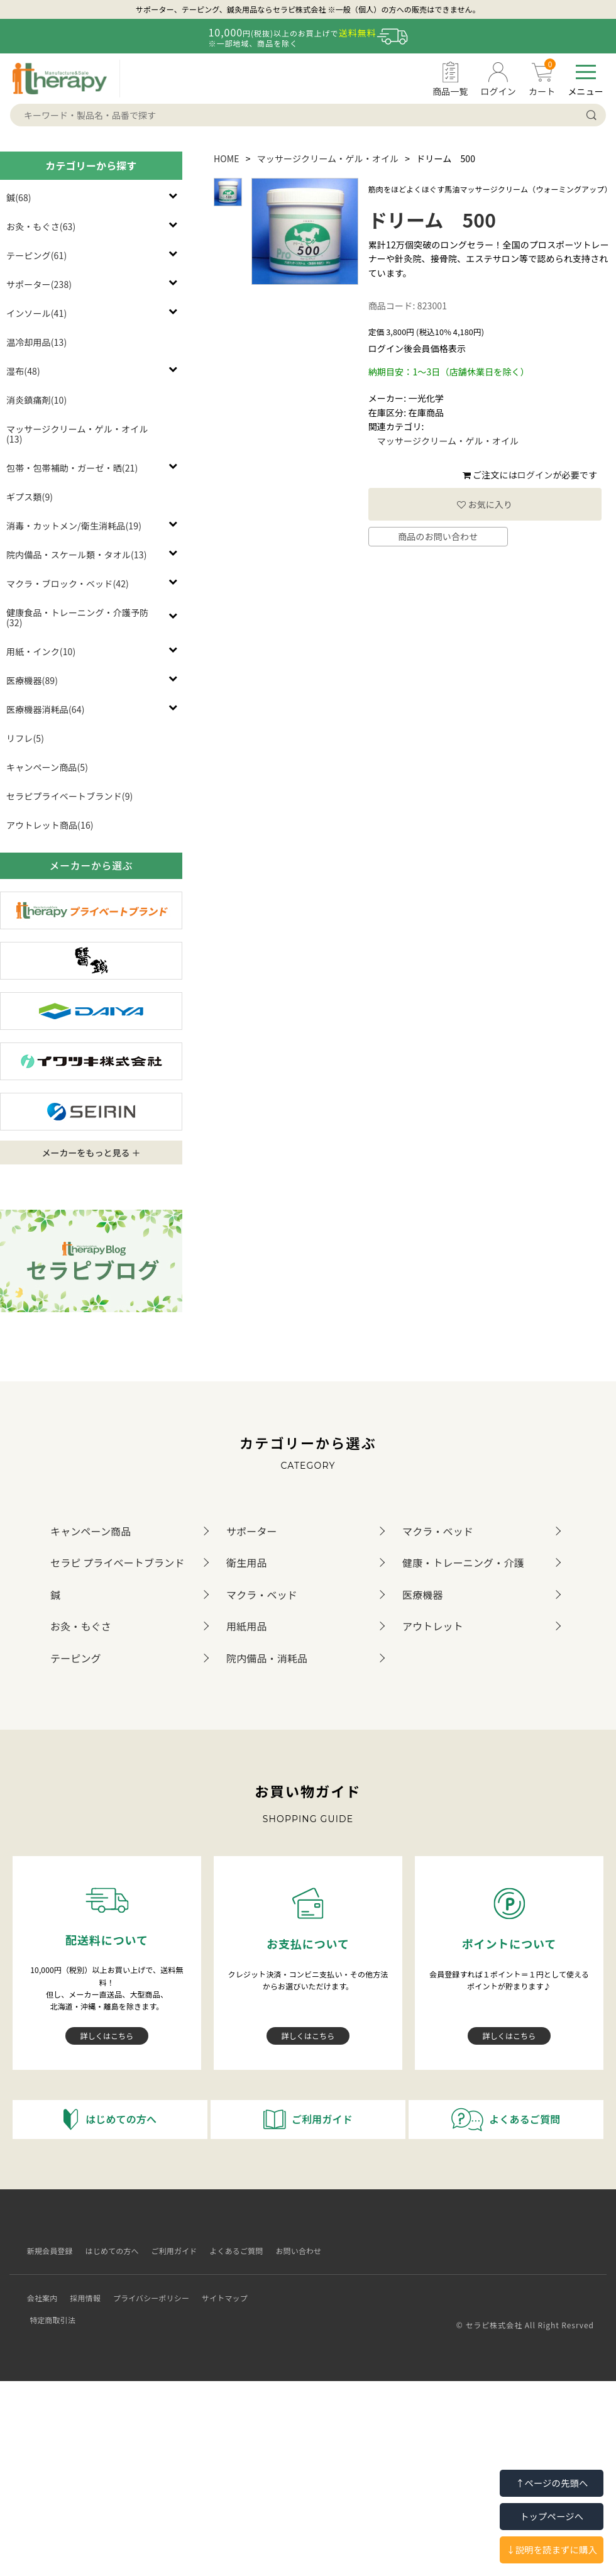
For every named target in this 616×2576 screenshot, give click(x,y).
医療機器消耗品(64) (45, 709)
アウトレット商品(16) (50, 825)
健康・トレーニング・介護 (463, 1562)
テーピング (75, 1658)
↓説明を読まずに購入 (551, 2549)
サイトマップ (220, 2288)
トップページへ (551, 2516)
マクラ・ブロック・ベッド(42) (67, 583)
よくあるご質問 (231, 2250)
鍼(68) (18, 197)
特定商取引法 (278, 2288)
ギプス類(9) (29, 496)
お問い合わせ (294, 2250)
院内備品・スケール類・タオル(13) (76, 554)
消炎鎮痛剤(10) (36, 400)
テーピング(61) (36, 255)
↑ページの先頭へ (551, 2482)
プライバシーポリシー (146, 2288)
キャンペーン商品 (90, 1531)
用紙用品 (246, 1625)
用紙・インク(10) (40, 651)
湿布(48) (23, 371)
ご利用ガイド (169, 2250)
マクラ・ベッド (437, 1531)
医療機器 (422, 1594)
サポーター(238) (39, 284)
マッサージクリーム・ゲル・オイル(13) (77, 434)
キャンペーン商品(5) (47, 767)
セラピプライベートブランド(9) (69, 796)
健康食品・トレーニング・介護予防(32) (77, 617)
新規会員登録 (45, 2250)
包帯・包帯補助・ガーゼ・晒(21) (72, 468)
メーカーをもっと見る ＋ (90, 1152)
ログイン (535, 474)
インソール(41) (36, 313)
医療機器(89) (32, 680)
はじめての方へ (107, 2250)
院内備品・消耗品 (266, 1658)
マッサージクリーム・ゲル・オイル (328, 158)
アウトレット (432, 1625)
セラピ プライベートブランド (117, 1562)
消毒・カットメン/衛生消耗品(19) (73, 525)
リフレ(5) (25, 738)
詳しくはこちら (107, 2035)
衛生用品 (246, 1562)
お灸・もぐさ (80, 1625)
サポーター (251, 1531)
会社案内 (37, 2288)
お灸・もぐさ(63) (40, 226)
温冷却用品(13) (36, 342)
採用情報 (80, 2288)
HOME (226, 158)
